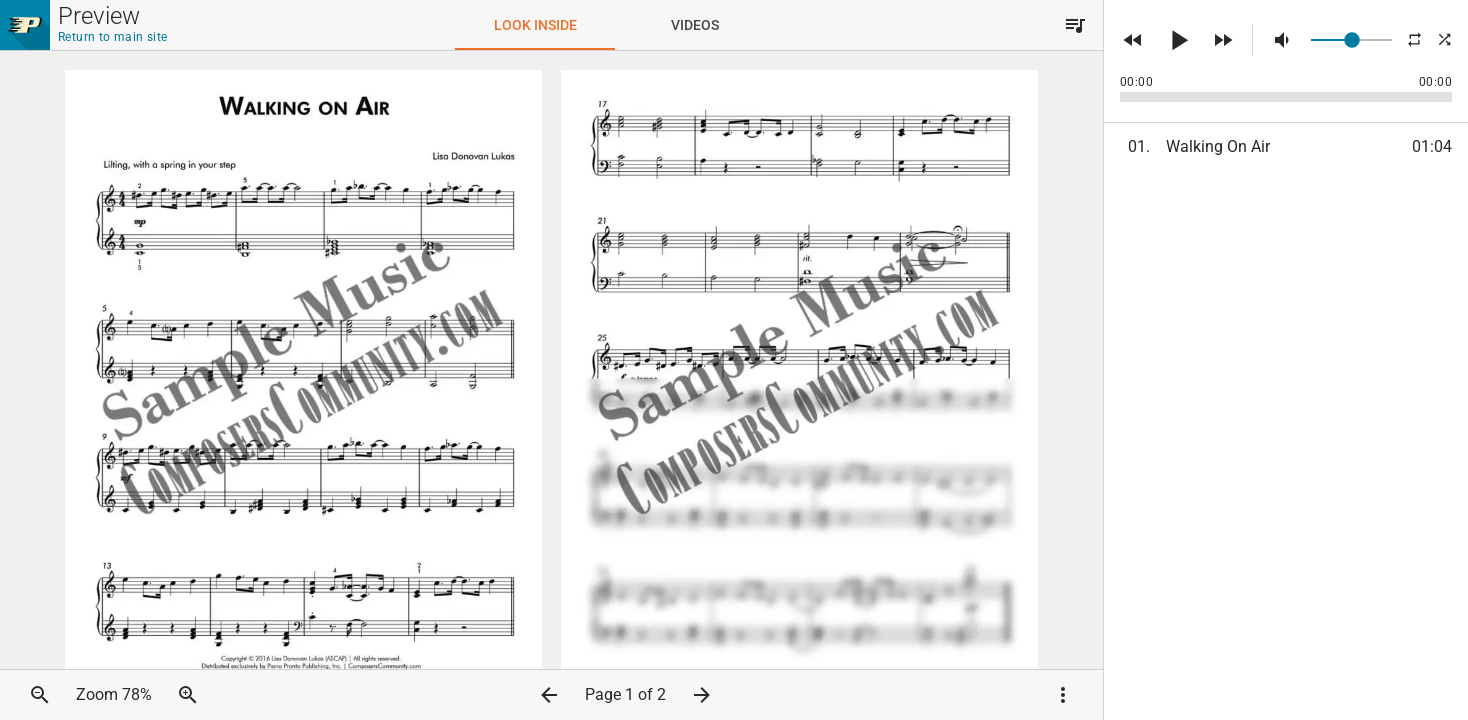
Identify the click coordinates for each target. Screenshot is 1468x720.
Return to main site (113, 37)
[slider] (1351, 40)
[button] (1075, 25)
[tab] (535, 25)
